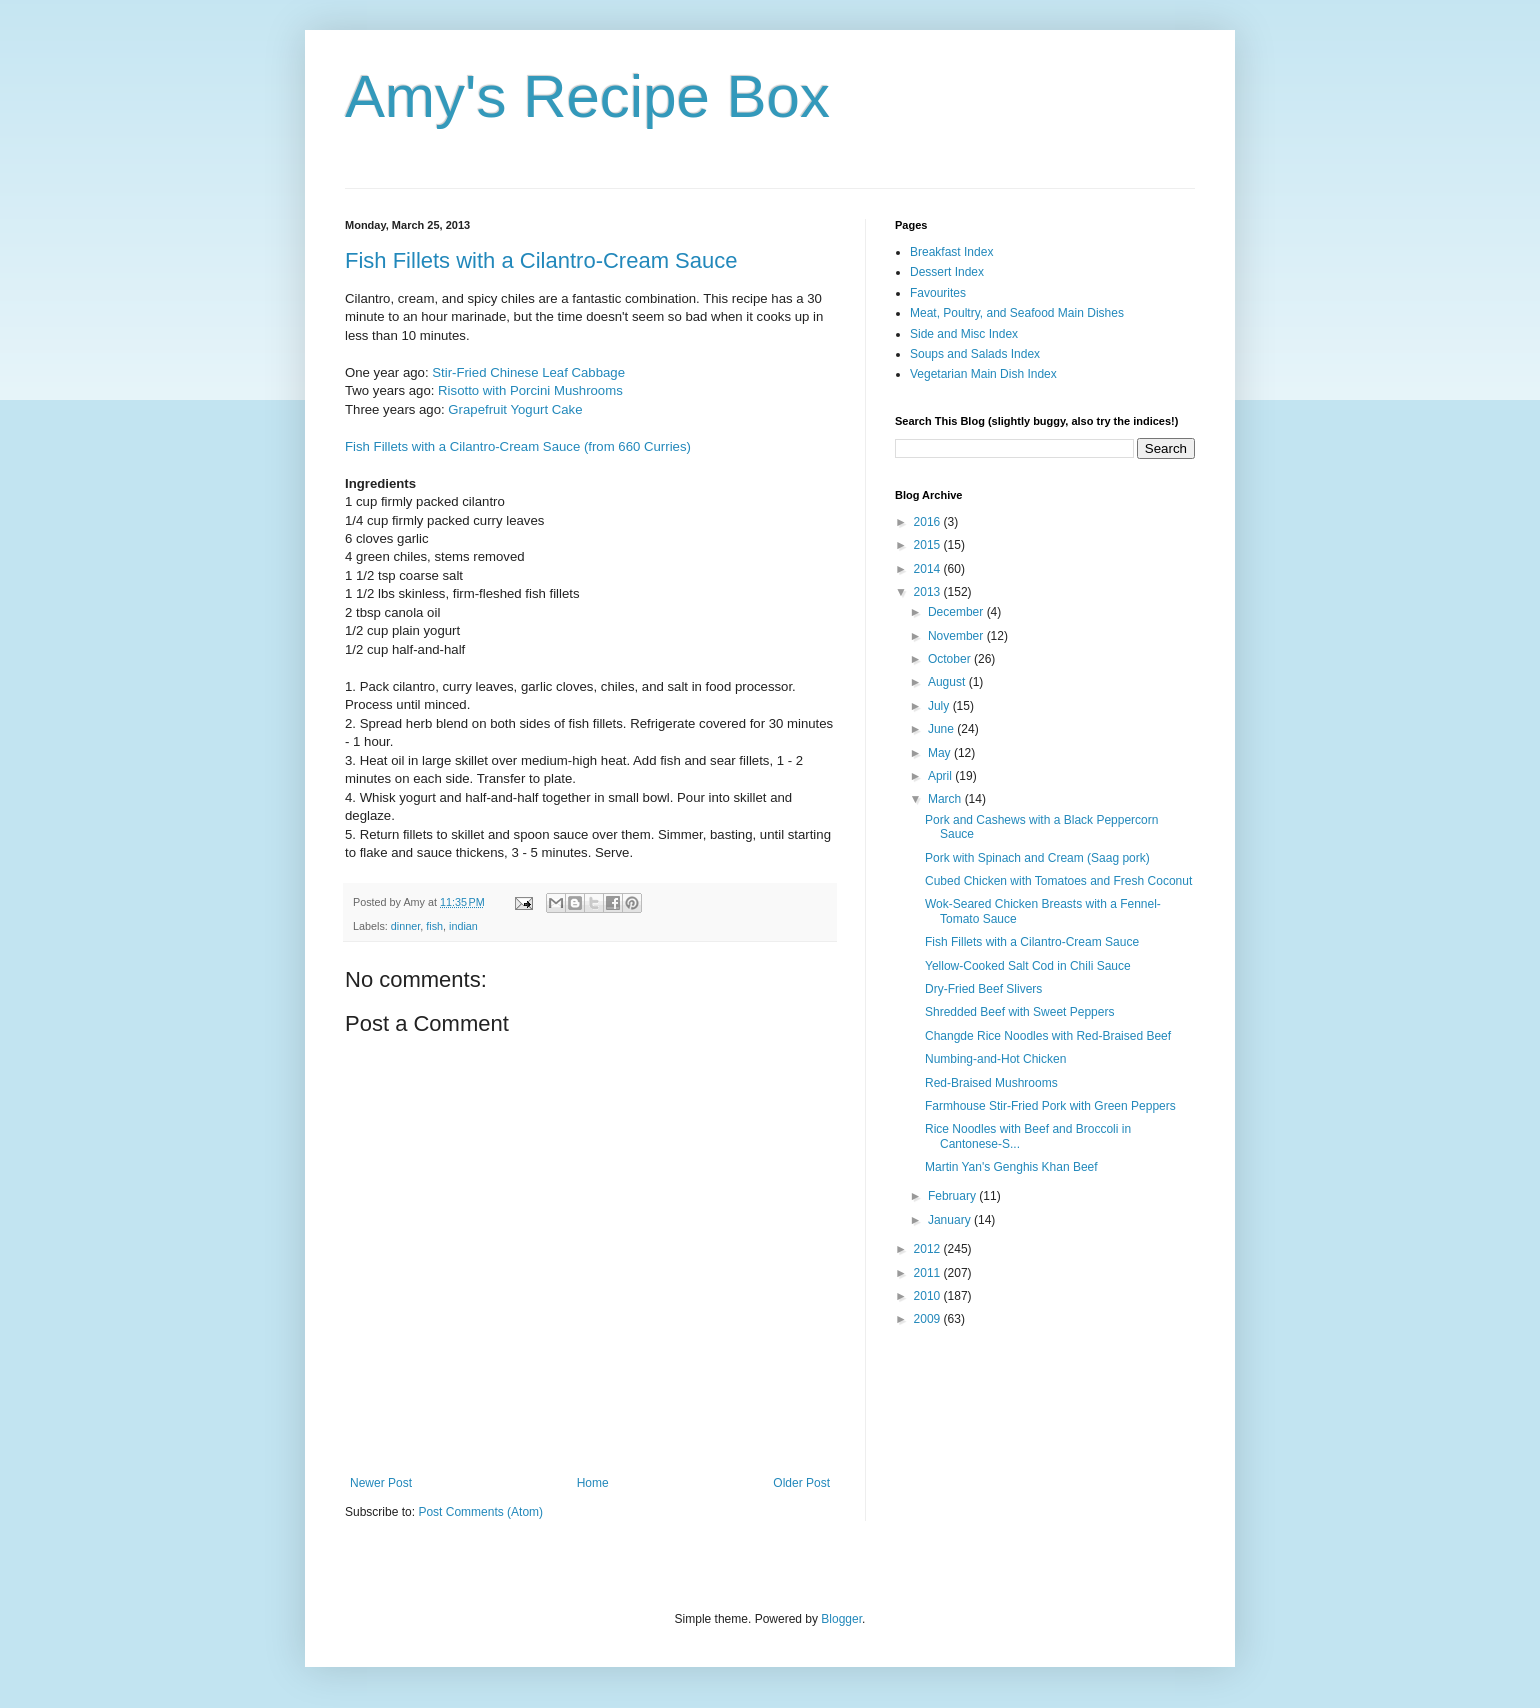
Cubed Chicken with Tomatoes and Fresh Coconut (1058, 881)
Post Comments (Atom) (480, 1512)
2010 (929, 1296)
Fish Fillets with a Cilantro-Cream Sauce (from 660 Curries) (518, 446)
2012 (929, 1249)
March (946, 799)
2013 (929, 592)
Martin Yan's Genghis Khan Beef (1011, 1167)
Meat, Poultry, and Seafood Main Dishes (1017, 313)
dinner (405, 926)
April (941, 776)
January (951, 1220)
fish (434, 926)
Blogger (841, 1619)
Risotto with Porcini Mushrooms (530, 390)
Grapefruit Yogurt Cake (515, 409)
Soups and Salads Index (975, 354)
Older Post (801, 1483)
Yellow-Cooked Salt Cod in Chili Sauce (1028, 966)
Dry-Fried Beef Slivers (983, 989)
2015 (929, 545)
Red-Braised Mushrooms (991, 1083)
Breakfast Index (951, 252)
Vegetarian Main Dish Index (983, 374)
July (940, 706)
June (942, 729)
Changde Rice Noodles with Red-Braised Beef (1048, 1036)
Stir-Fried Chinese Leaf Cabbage (528, 372)
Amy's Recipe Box (587, 96)
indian (463, 926)
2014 (929, 569)
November (957, 636)
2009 (929, 1319)
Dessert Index (947, 272)
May (941, 753)
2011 (929, 1273)
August (948, 682)
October (951, 659)
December (957, 612)
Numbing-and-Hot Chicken (995, 1059)
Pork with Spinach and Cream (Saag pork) (1037, 858)
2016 (929, 522)
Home (593, 1483)
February (953, 1196)
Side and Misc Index (964, 334)
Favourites (938, 293)
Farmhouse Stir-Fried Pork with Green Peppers (1050, 1106)
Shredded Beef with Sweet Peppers (1019, 1012)
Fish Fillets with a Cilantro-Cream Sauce (541, 260)
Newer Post (381, 1483)
